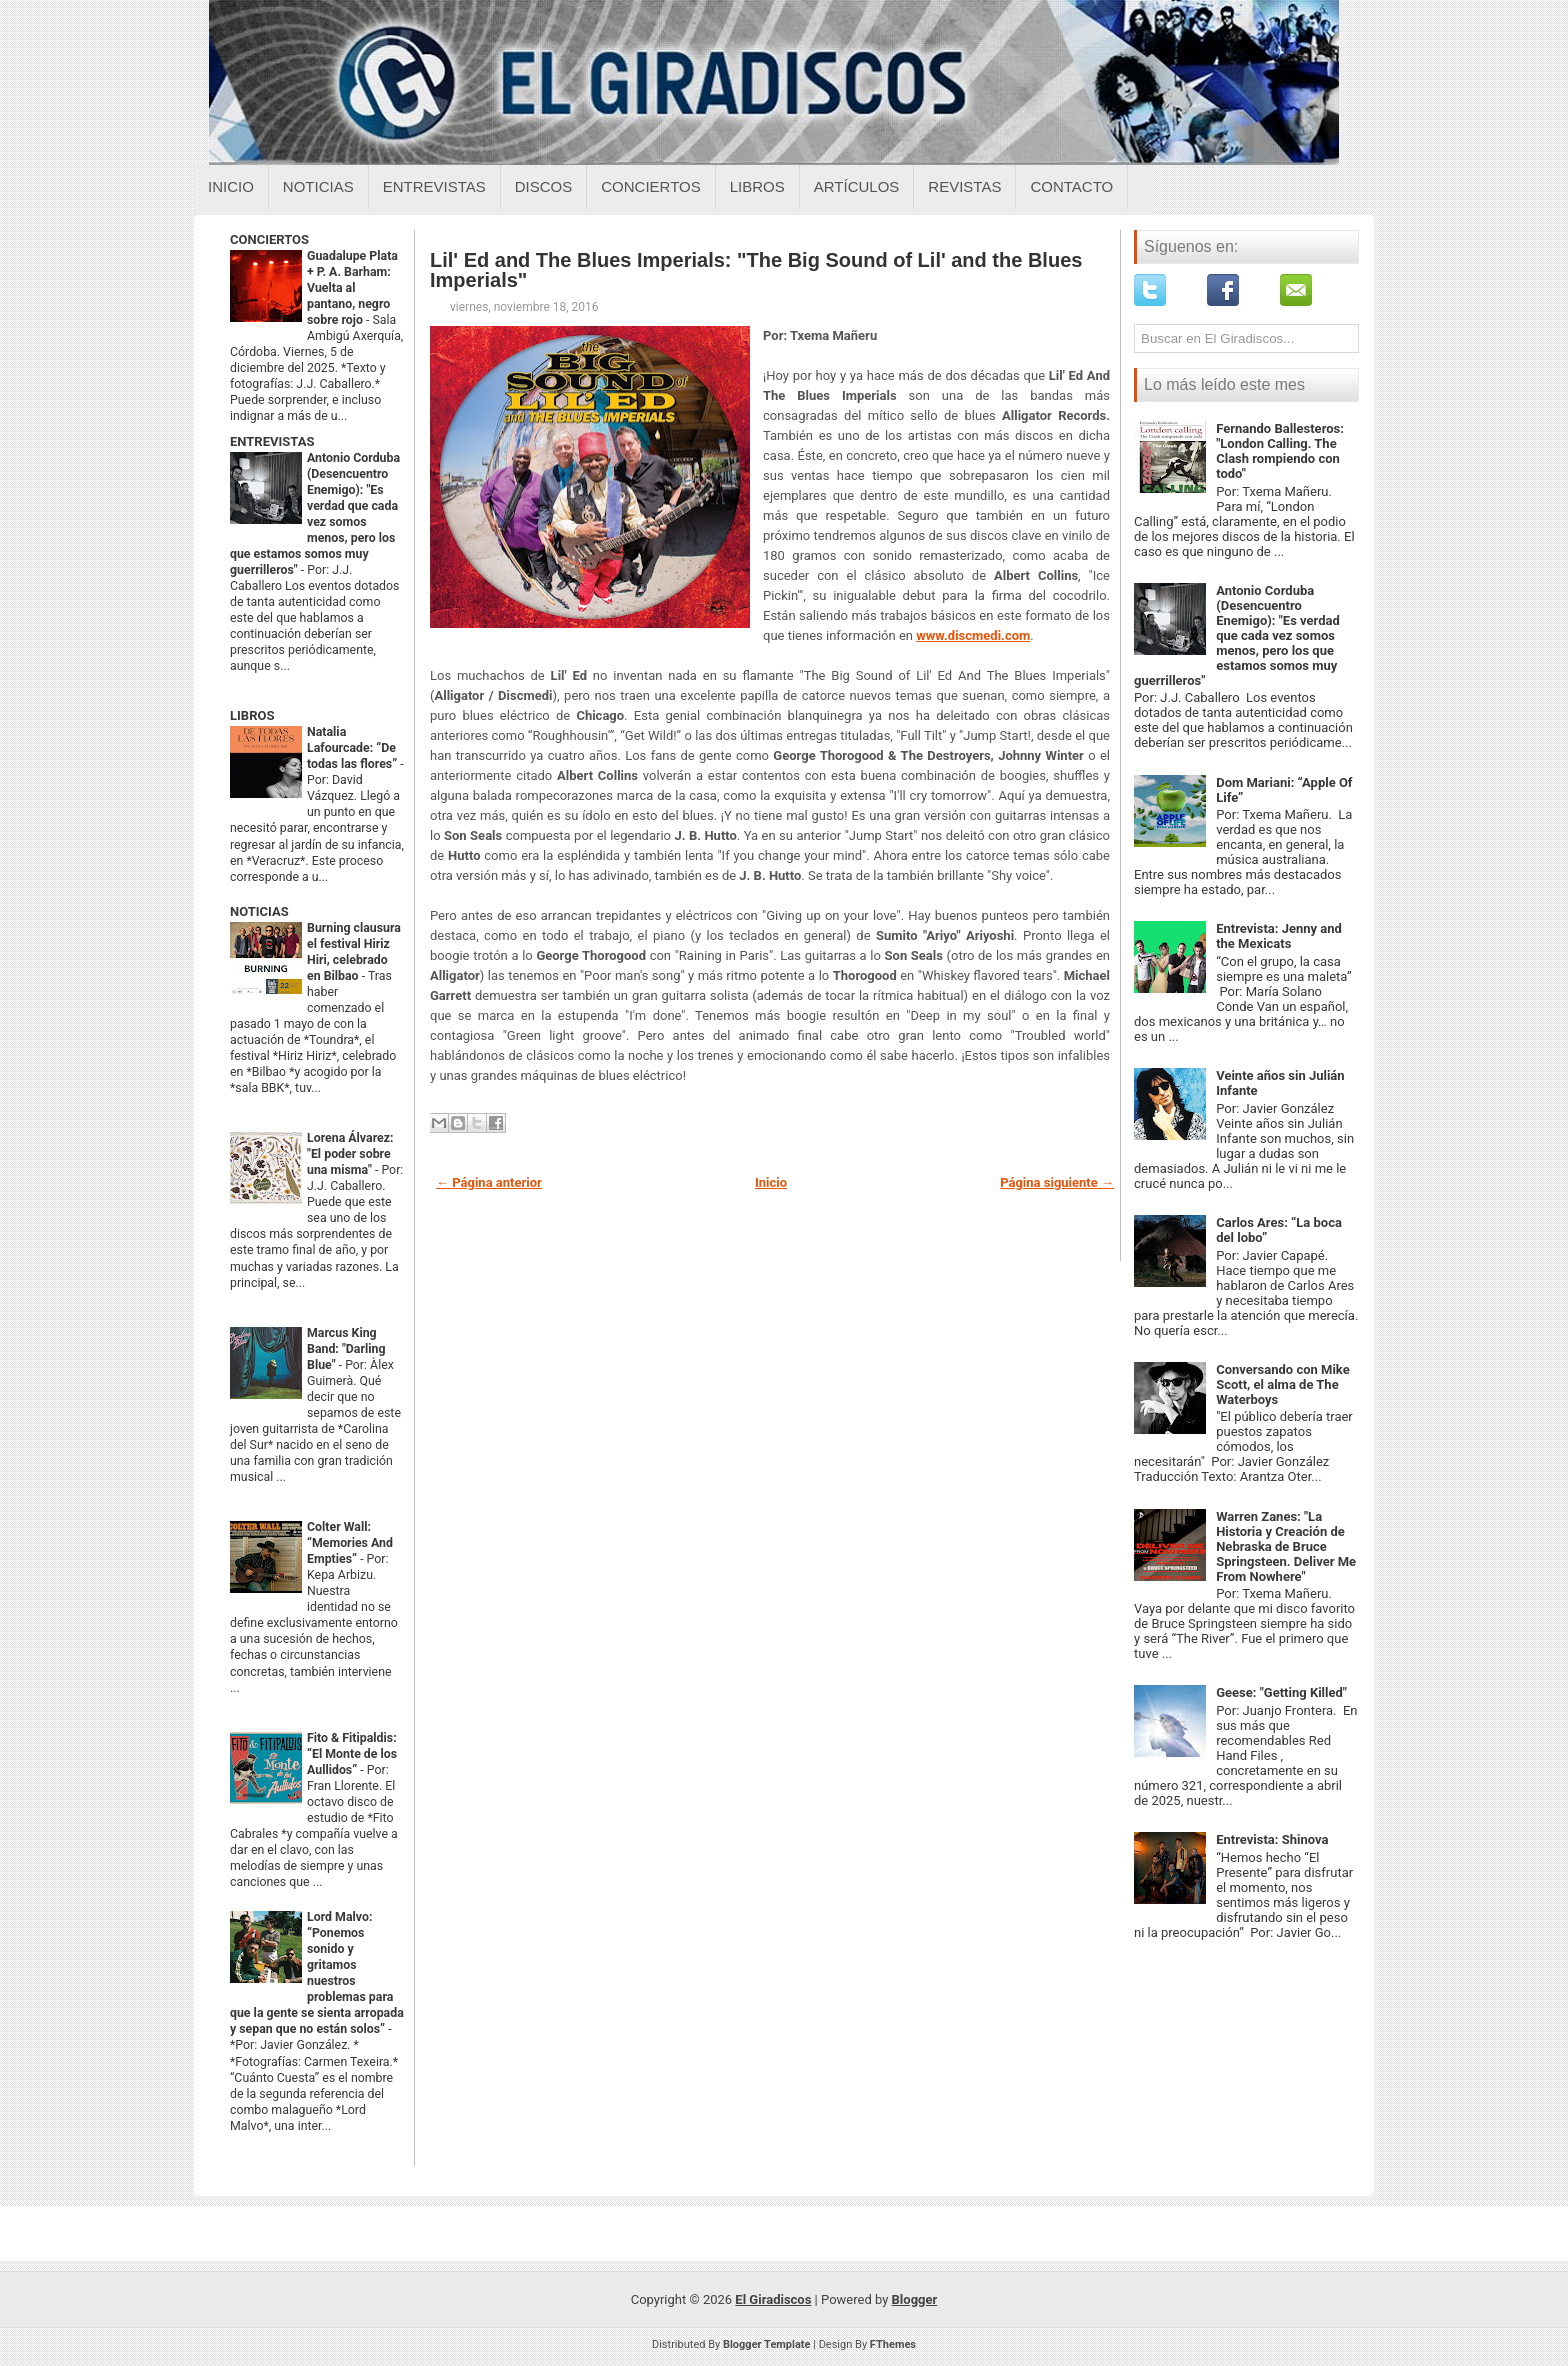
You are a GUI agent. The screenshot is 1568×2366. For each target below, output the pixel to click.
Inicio (231, 186)
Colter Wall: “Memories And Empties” (350, 1543)
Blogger (915, 2299)
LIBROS (252, 715)
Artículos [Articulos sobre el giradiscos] (857, 186)
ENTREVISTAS (272, 441)
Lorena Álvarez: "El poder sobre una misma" (350, 1154)
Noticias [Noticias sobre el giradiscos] (318, 186)
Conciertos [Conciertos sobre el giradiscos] (650, 186)
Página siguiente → (1057, 1182)
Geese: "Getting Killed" (1281, 1692)
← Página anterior (489, 1182)
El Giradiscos (773, 2299)
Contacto (1071, 186)
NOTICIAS (259, 911)
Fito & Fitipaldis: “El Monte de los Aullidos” (352, 1754)
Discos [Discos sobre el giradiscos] (544, 186)
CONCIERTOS (269, 239)
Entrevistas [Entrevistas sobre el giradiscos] (434, 186)
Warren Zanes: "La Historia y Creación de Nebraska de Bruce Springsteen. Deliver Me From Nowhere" (1286, 1546)
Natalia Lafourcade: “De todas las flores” (353, 748)
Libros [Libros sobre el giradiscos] (757, 186)
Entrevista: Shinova (1272, 1839)
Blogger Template (767, 2344)
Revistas (964, 186)
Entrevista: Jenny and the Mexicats (1279, 936)
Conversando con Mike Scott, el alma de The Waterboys (1283, 1384)
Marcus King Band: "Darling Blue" (346, 1349)
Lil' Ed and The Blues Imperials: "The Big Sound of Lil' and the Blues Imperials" (756, 270)
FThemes (893, 2344)
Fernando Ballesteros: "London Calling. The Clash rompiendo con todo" (1280, 451)
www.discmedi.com (973, 635)
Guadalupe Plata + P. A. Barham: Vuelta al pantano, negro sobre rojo (352, 288)
